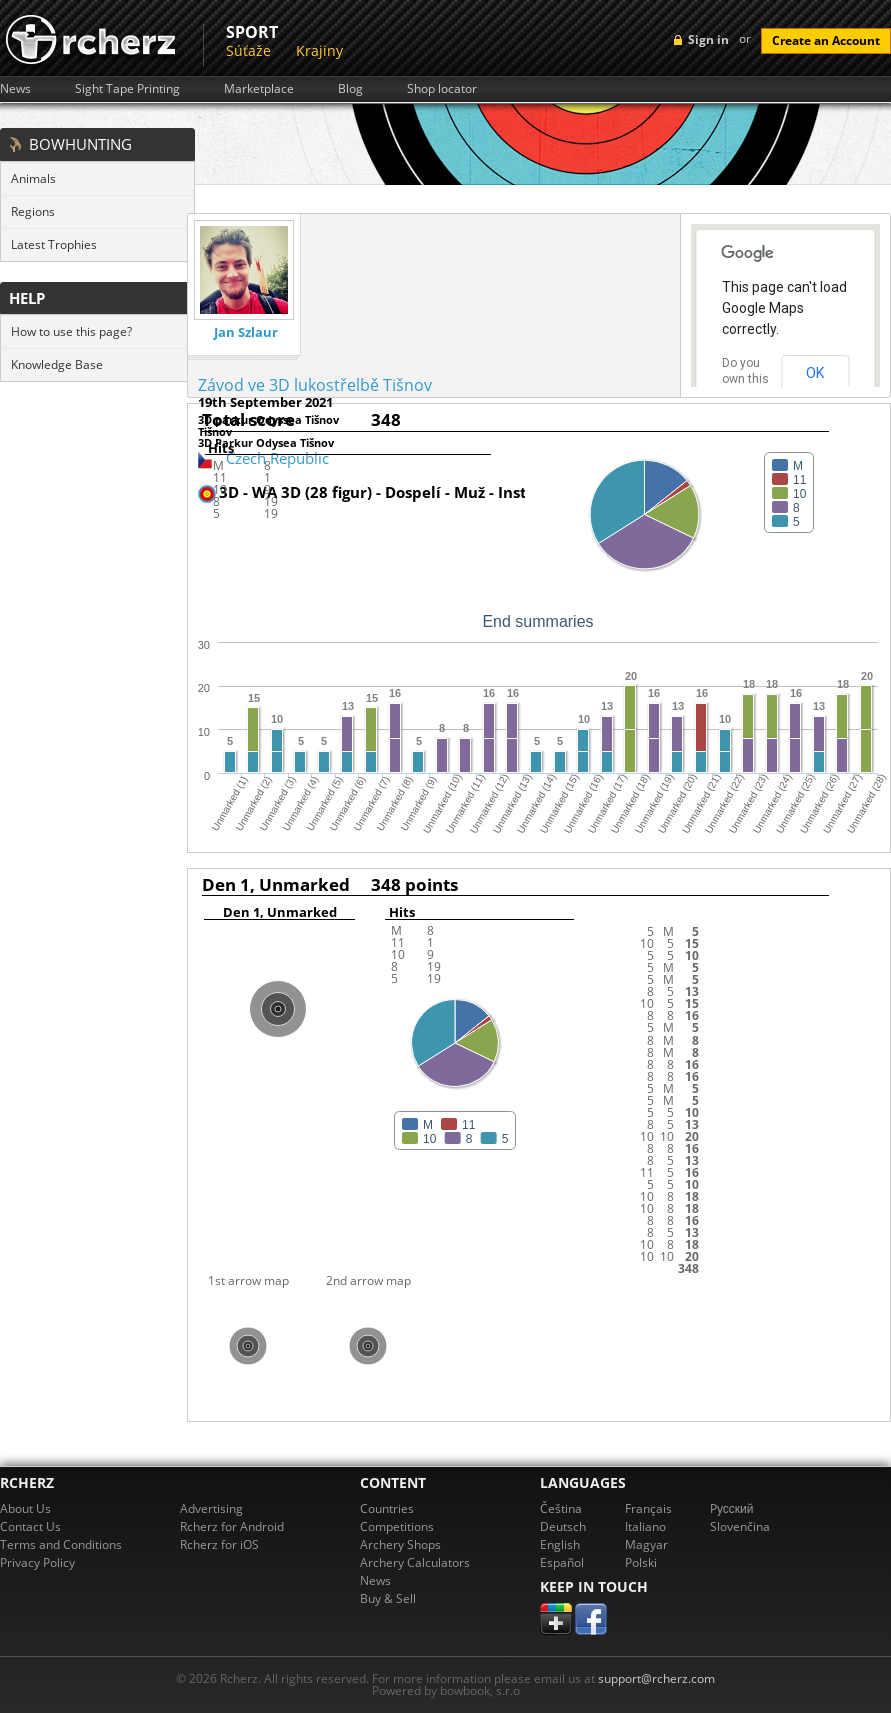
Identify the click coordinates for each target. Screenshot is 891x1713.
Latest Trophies (54, 244)
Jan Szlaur (246, 332)
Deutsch (563, 1526)
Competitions (397, 1526)
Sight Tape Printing (127, 89)
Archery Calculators (415, 1562)
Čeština (561, 1508)
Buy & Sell (388, 1598)
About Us (25, 1508)
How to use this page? (71, 331)
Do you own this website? (746, 379)
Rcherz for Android (232, 1526)
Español (562, 1562)
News (15, 89)
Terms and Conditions (61, 1544)
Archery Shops (400, 1544)
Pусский (732, 1508)
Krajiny (319, 50)
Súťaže (248, 50)
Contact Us (30, 1526)
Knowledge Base (57, 364)
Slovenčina (740, 1526)
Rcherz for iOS (219, 1544)
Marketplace (259, 89)
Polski (641, 1562)
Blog (350, 89)
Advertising (211, 1508)
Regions (33, 211)
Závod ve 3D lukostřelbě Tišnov (315, 385)
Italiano (645, 1526)
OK (815, 373)
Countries (387, 1508)
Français (648, 1508)
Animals (33, 178)
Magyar (646, 1544)
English (560, 1544)
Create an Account (826, 40)
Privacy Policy (37, 1562)
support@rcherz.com (656, 1678)
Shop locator (442, 89)
